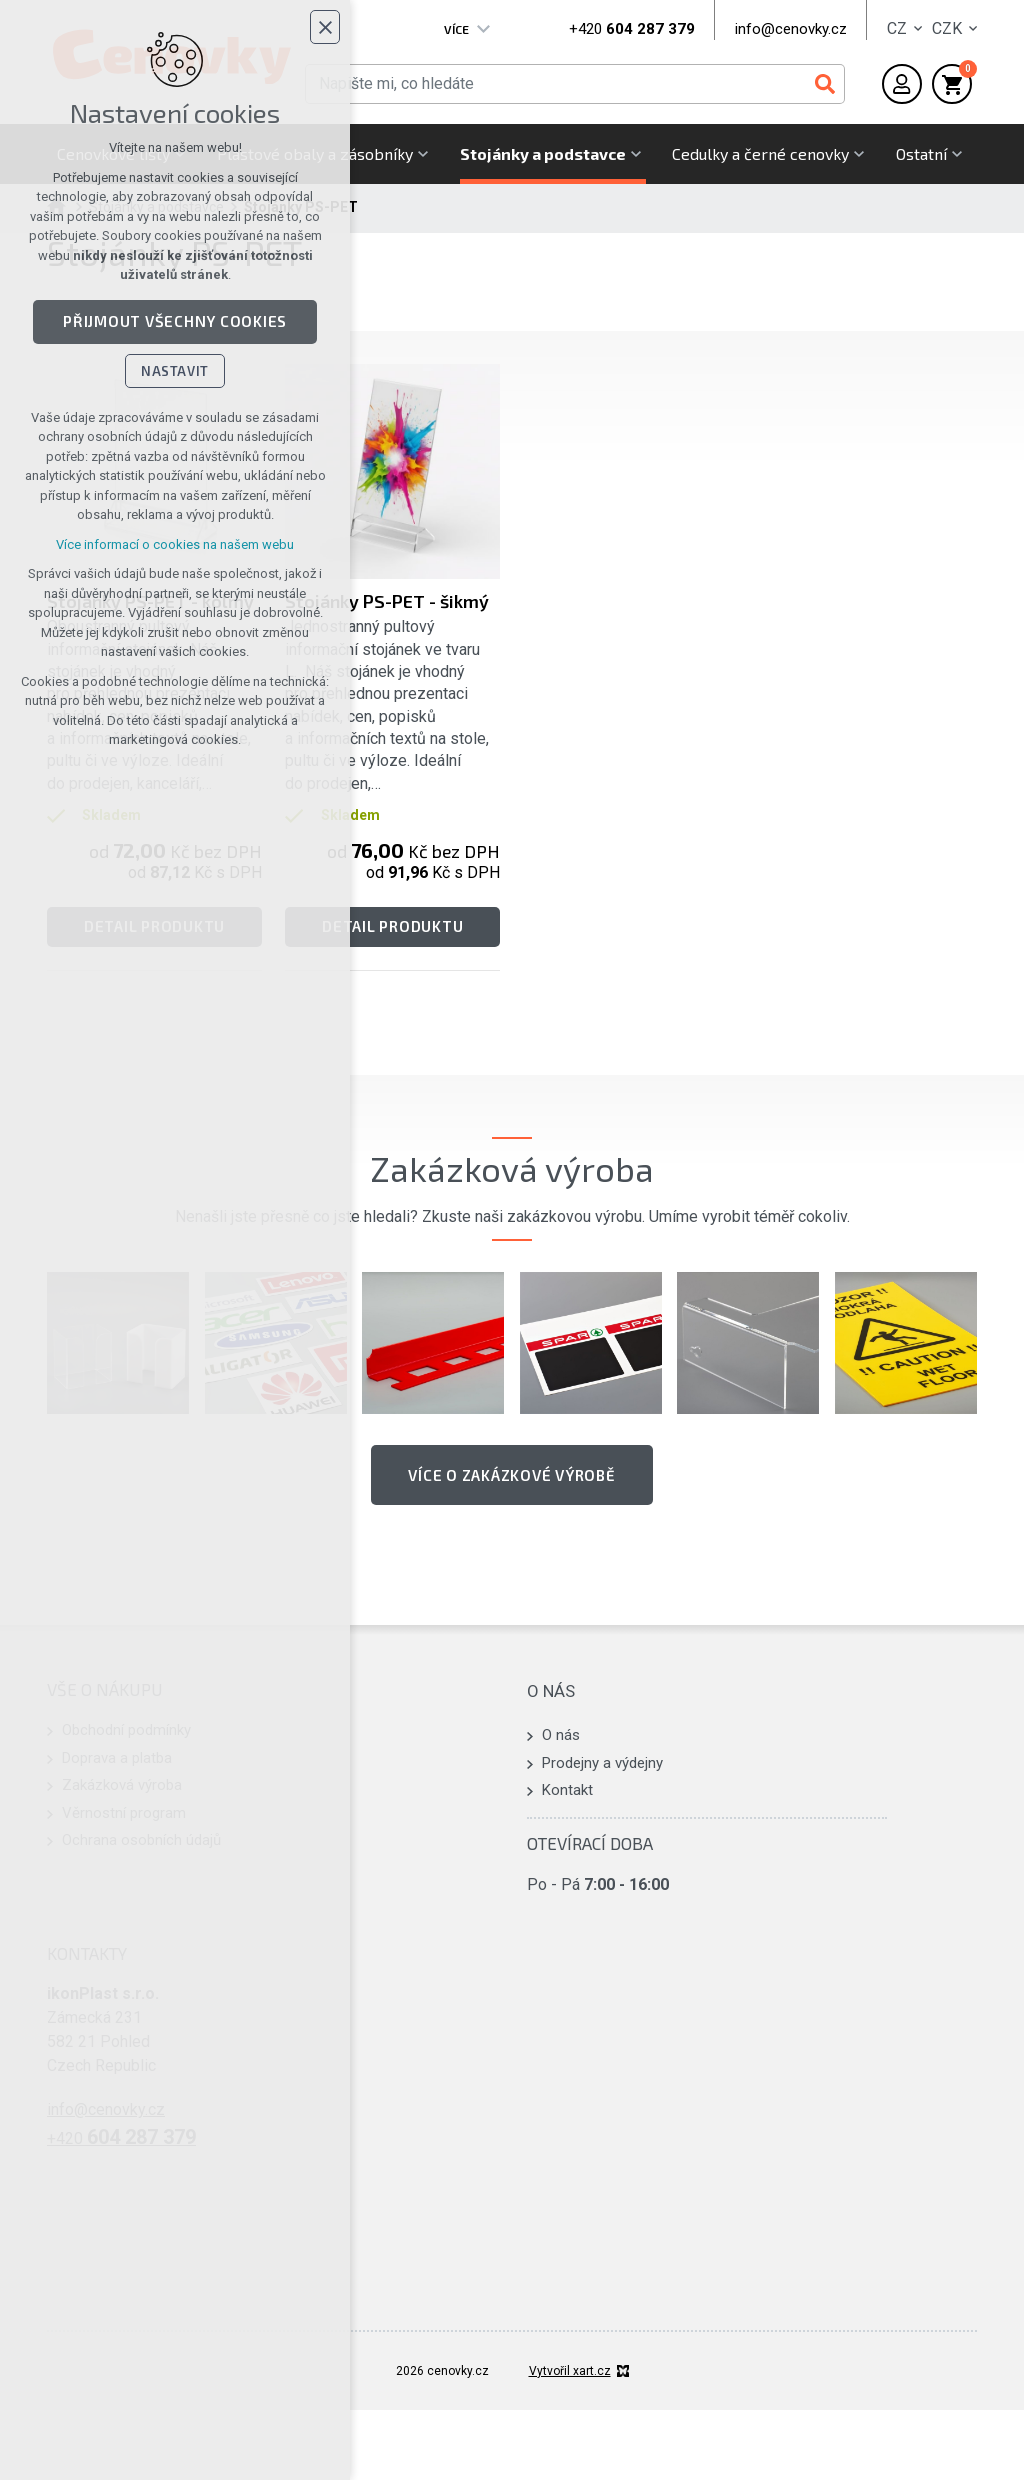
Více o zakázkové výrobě (511, 1475)
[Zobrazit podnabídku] (484, 29)
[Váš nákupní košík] (952, 84)
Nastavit (175, 374)
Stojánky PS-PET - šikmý (387, 601)
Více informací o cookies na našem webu (175, 547)
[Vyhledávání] (825, 84)
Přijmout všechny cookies (175, 325)
